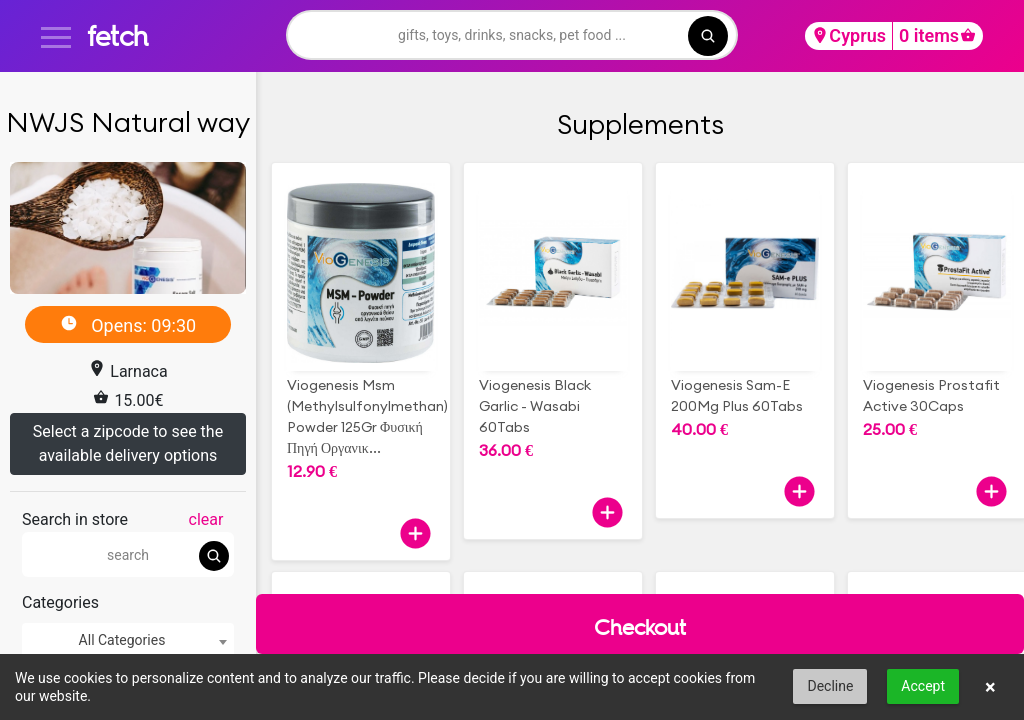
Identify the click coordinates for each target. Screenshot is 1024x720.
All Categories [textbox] (122, 640)
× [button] (990, 687)
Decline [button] (830, 686)
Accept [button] (923, 686)
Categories (60, 602)
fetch (117, 35)
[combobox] (128, 640)
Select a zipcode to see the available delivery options (128, 443)
